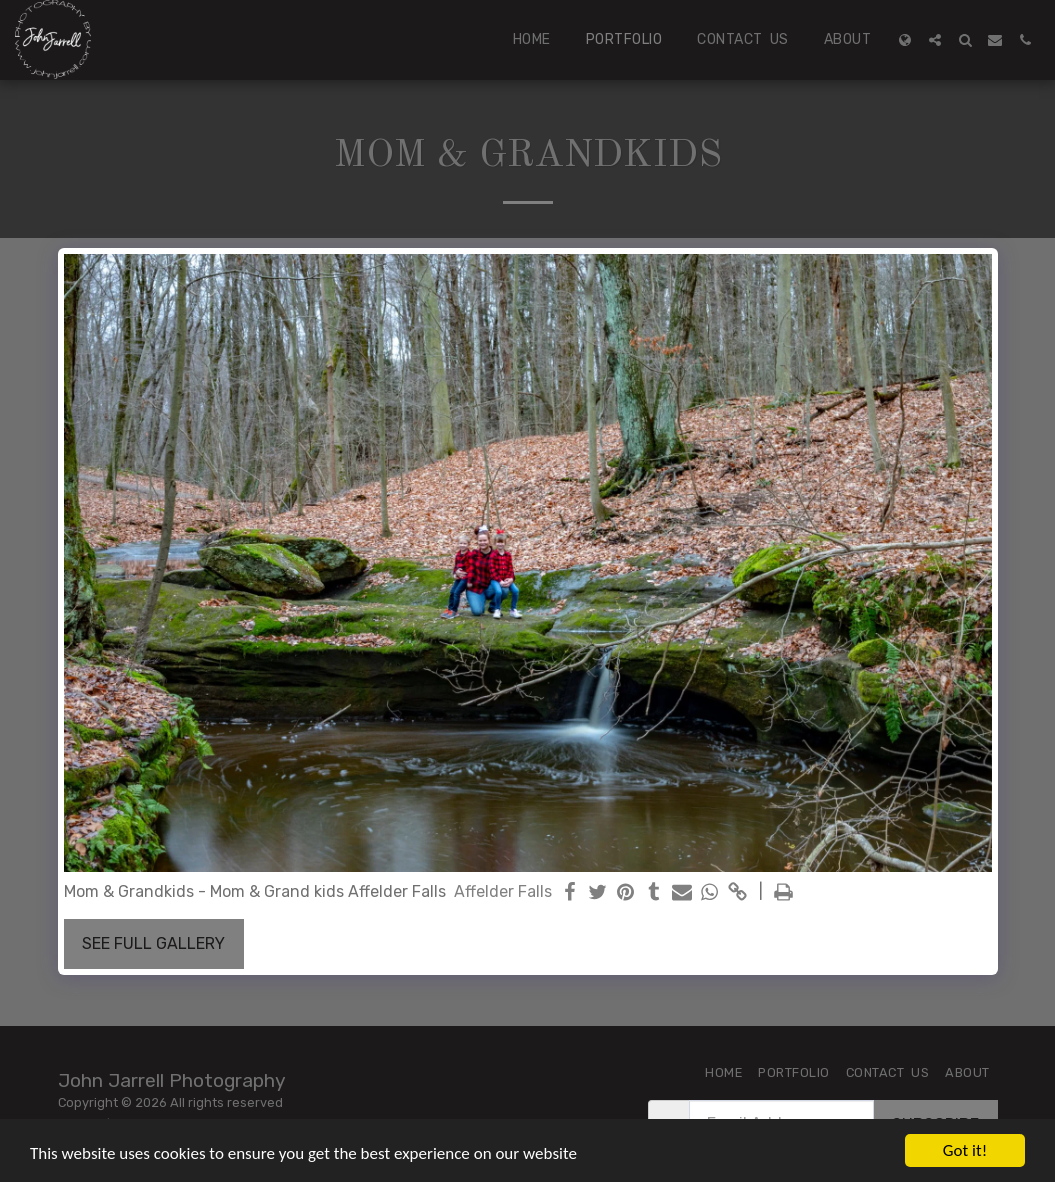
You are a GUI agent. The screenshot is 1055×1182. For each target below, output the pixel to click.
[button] (935, 40)
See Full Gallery (153, 943)
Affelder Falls (503, 891)
